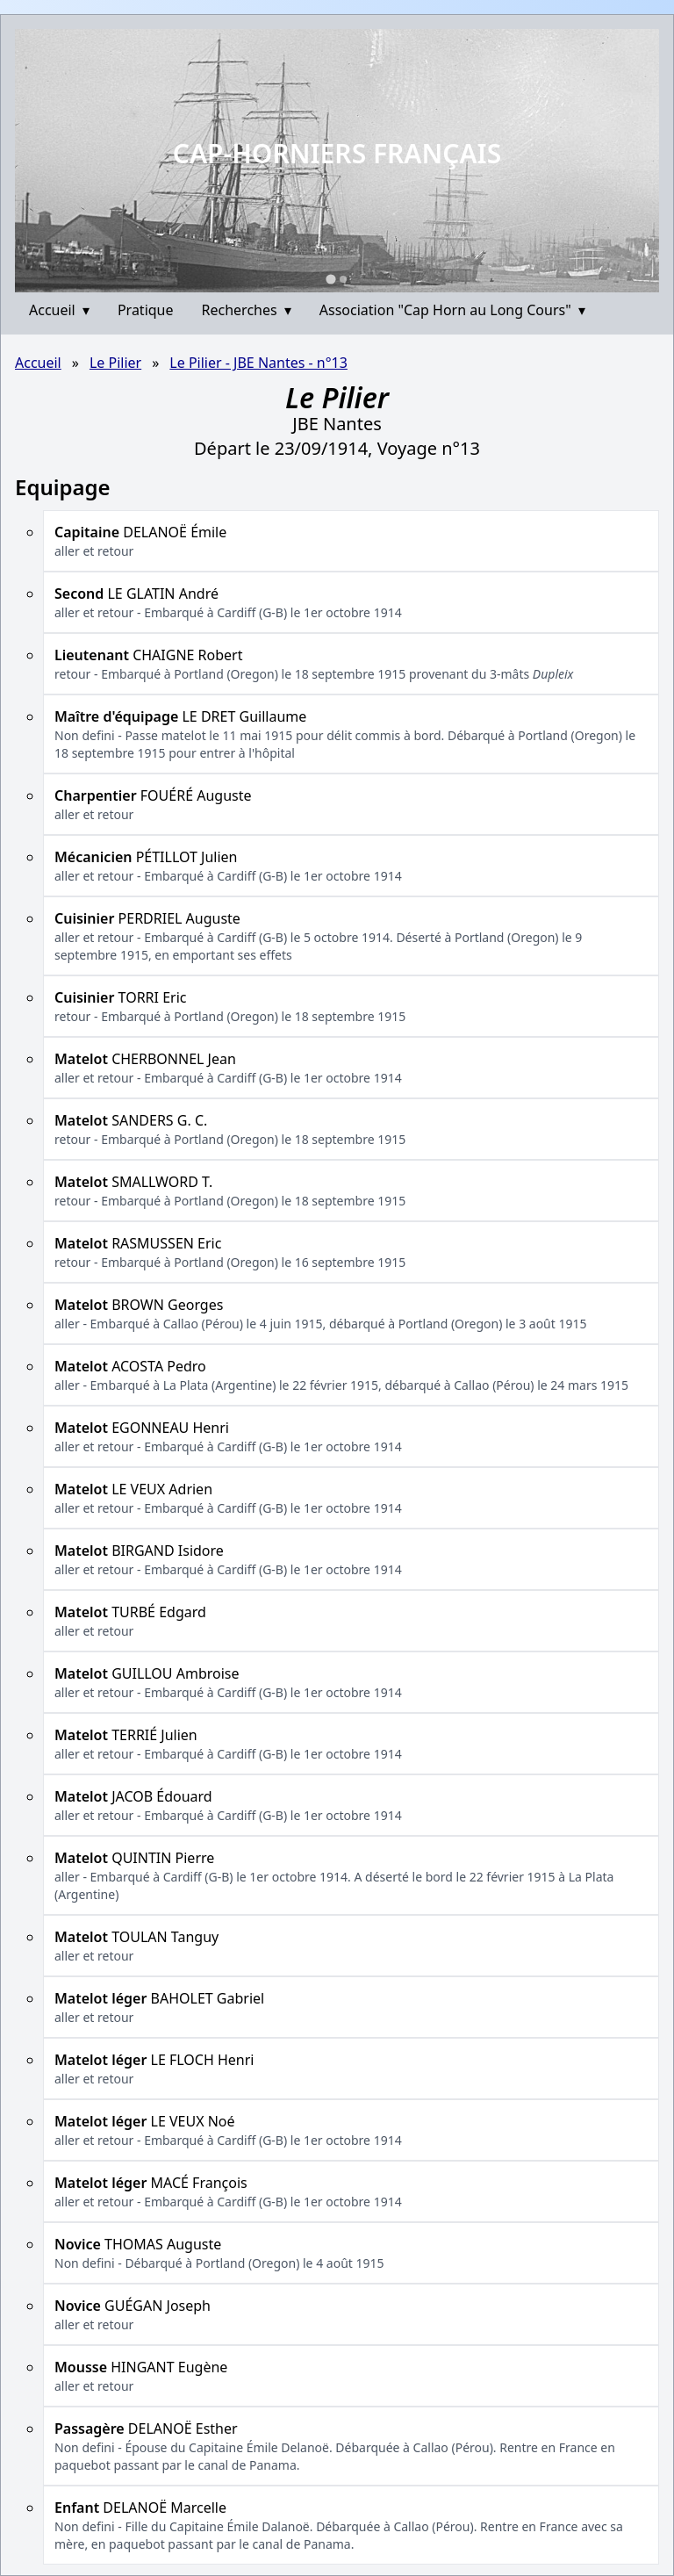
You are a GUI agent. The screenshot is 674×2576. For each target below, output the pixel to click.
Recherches (246, 310)
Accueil (59, 310)
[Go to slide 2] (343, 279)
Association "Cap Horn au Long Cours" (452, 310)
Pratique (146, 310)
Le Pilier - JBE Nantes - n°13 (258, 362)
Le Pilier (115, 362)
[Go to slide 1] (330, 279)
